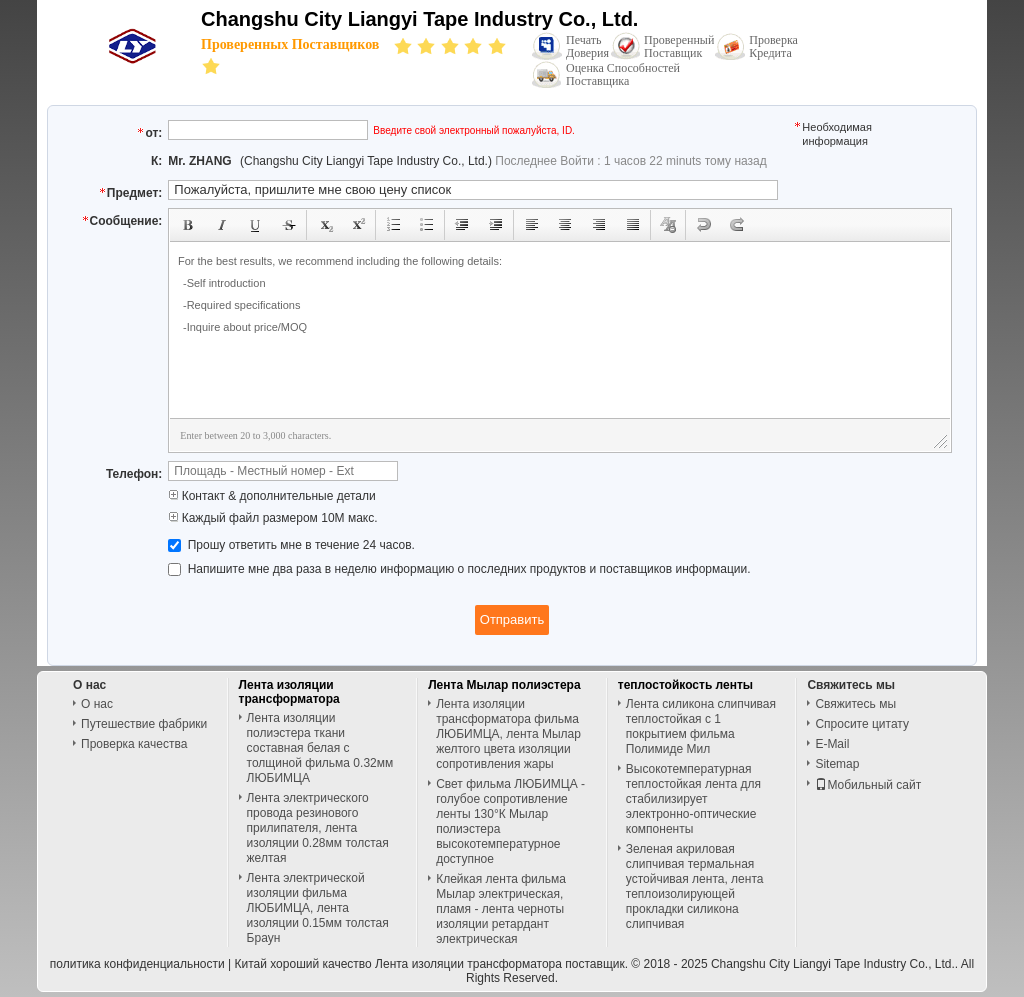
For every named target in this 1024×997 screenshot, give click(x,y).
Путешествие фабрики (144, 724)
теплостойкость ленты (685, 685)
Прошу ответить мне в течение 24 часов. (291, 545)
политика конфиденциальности (137, 964)
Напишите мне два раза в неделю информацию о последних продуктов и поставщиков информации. (459, 569)
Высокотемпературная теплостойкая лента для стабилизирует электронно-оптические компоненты (693, 799)
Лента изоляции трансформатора (289, 692)
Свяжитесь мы (855, 704)
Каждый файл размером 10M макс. (272, 518)
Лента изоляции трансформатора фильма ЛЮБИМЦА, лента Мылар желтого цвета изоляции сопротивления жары (508, 734)
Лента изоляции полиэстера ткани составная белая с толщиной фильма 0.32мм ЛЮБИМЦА (320, 748)
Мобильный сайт (868, 785)
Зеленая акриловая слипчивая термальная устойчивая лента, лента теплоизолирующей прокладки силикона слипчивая (695, 886)
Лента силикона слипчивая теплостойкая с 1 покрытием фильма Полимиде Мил (701, 726)
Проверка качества (134, 744)
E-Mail (832, 744)
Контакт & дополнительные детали (271, 496)
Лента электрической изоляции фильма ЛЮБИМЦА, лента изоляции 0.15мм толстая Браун (318, 908)
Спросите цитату (862, 724)
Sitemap (837, 764)
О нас (97, 704)
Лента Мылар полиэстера (504, 685)
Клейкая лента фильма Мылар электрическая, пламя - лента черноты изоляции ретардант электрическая (501, 909)
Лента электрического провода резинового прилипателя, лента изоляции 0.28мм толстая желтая (318, 828)
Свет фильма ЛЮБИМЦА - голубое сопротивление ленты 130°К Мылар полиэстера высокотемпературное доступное (510, 821)
